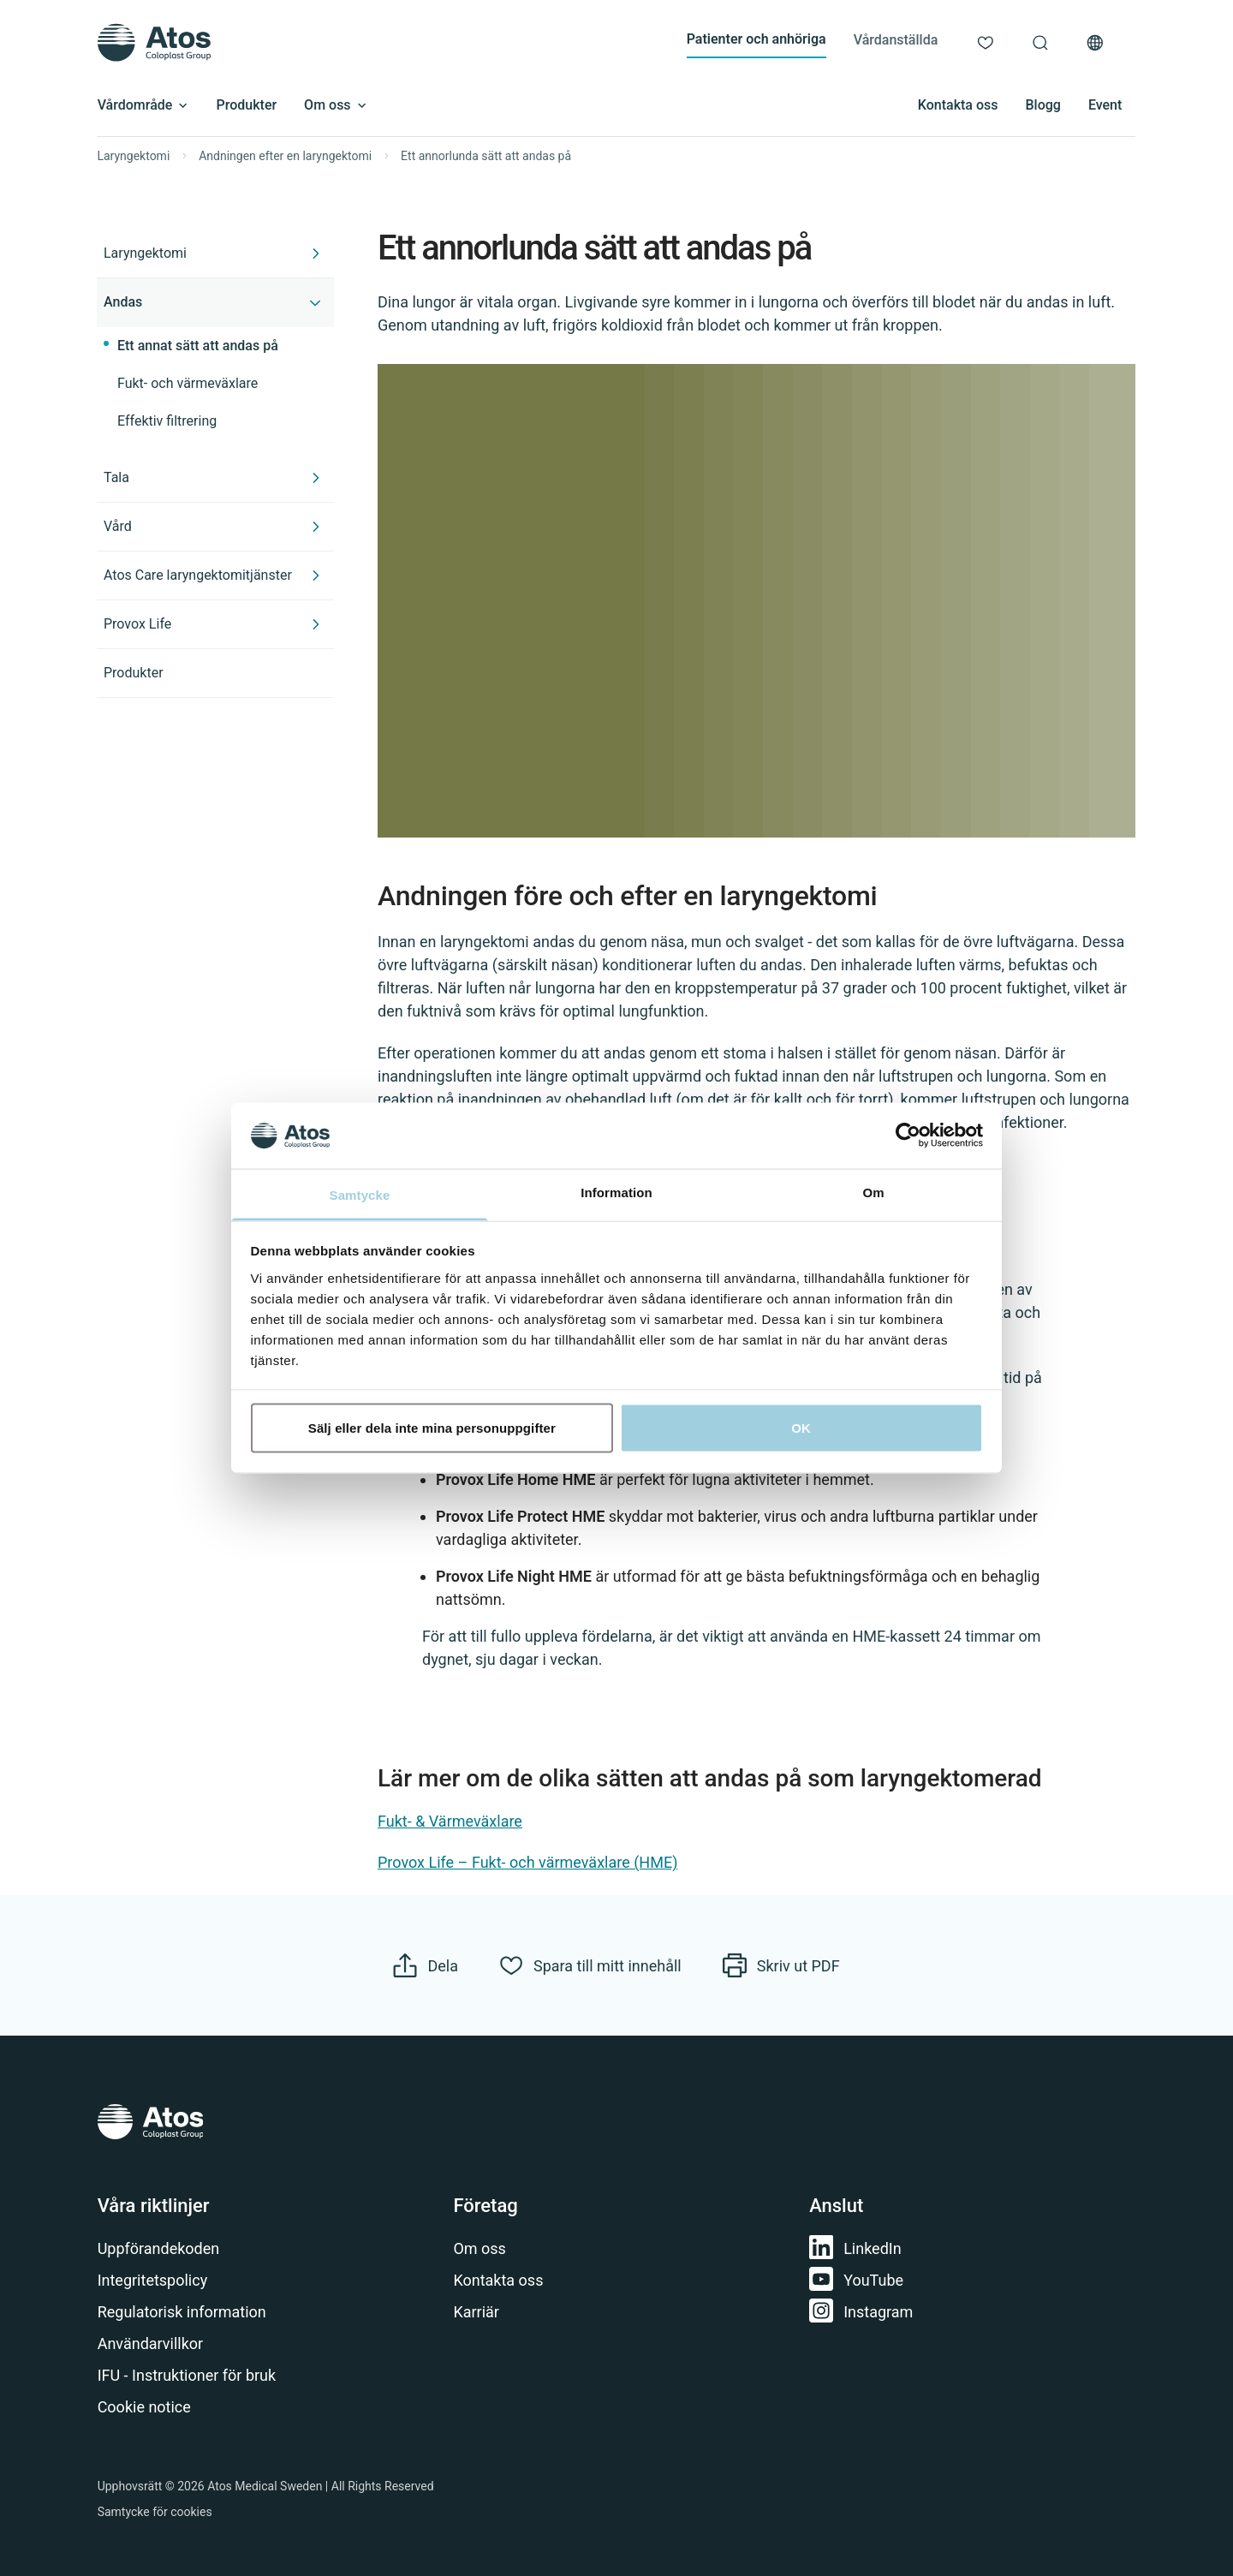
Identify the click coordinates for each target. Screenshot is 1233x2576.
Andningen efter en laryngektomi (285, 156)
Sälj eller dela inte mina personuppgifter (432, 1428)
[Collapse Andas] (316, 302)
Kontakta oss (958, 105)
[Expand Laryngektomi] (316, 253)
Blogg (1042, 105)
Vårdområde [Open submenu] (143, 105)
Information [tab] (616, 1191)
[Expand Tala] (316, 478)
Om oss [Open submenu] (335, 105)
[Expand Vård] (316, 527)
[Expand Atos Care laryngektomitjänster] (316, 575)
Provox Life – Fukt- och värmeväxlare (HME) (527, 1863)
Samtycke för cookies (155, 2512)
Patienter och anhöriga (756, 39)
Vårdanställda (896, 40)
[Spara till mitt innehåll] (590, 1965)
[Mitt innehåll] (985, 42)
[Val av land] (1095, 42)
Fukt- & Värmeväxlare (450, 1821)
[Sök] (1040, 42)
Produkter (247, 105)
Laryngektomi (134, 156)
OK (801, 1428)
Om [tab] (873, 1191)
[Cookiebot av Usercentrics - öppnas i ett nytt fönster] (908, 1135)
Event (1105, 105)
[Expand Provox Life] (316, 624)
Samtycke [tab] (360, 1194)
